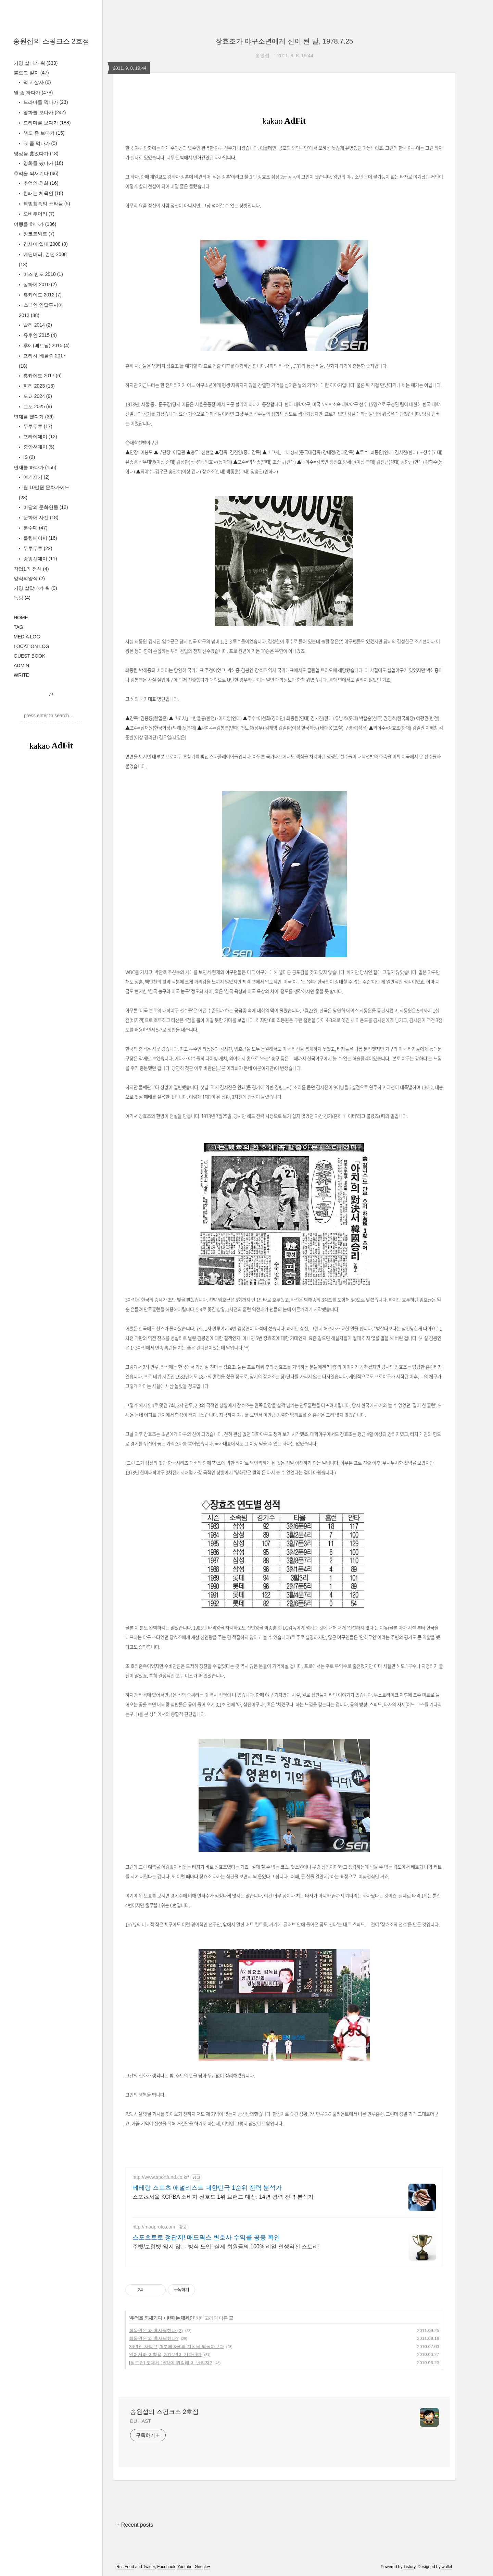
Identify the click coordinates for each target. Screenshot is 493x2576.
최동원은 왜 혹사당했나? (153, 2338)
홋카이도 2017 (42, 375)
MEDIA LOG (27, 636)
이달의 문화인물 (45, 507)
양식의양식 (29, 578)
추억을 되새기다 (36, 173)
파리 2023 (38, 386)
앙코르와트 (38, 233)
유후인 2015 (39, 335)
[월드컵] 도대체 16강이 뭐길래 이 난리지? (170, 2362)
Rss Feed (125, 2566)
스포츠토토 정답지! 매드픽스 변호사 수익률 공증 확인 (206, 2237)
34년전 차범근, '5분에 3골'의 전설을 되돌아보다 (176, 2346)
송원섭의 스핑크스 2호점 (51, 41)
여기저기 (36, 477)
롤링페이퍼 (39, 538)
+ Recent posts (134, 2525)
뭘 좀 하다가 (33, 92)
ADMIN (21, 665)
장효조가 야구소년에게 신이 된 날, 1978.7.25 (284, 41)
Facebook (166, 2566)
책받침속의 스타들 (46, 203)
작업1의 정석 (31, 569)
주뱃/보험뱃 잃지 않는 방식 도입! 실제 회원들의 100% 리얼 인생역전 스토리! (226, 2246)
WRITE (21, 675)
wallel (447, 2566)
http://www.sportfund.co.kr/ (160, 2177)
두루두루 (37, 426)
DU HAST (140, 2421)
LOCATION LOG (31, 646)
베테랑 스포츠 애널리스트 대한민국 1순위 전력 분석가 (207, 2187)
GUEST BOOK (29, 656)
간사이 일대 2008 (45, 244)
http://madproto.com (153, 2227)
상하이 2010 (39, 284)
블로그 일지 (31, 72)
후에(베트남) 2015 (45, 345)
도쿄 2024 (37, 396)
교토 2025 (37, 406)
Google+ (203, 2566)
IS (28, 457)
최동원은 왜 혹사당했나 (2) (156, 2330)
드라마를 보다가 (46, 122)
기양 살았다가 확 (35, 588)
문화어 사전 (40, 517)
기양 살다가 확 (36, 63)
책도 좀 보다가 (43, 133)
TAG (18, 627)
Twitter (149, 2566)
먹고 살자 (36, 82)
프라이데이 (39, 436)
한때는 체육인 (42, 193)
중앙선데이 (38, 447)
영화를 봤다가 (42, 163)
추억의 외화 (40, 183)
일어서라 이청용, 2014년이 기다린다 (165, 2354)
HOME (21, 617)
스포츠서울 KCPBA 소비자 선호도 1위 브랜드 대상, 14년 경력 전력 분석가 (223, 2197)
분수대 (35, 527)
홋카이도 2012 (42, 294)
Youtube (184, 2566)
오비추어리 (38, 214)
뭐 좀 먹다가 (39, 143)
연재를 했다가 (34, 416)
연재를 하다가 (35, 467)
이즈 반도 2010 (42, 274)
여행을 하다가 (35, 224)
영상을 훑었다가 (36, 153)
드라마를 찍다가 (45, 102)
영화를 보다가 (44, 112)
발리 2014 (37, 325)
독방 (22, 597)
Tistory (410, 2566)
